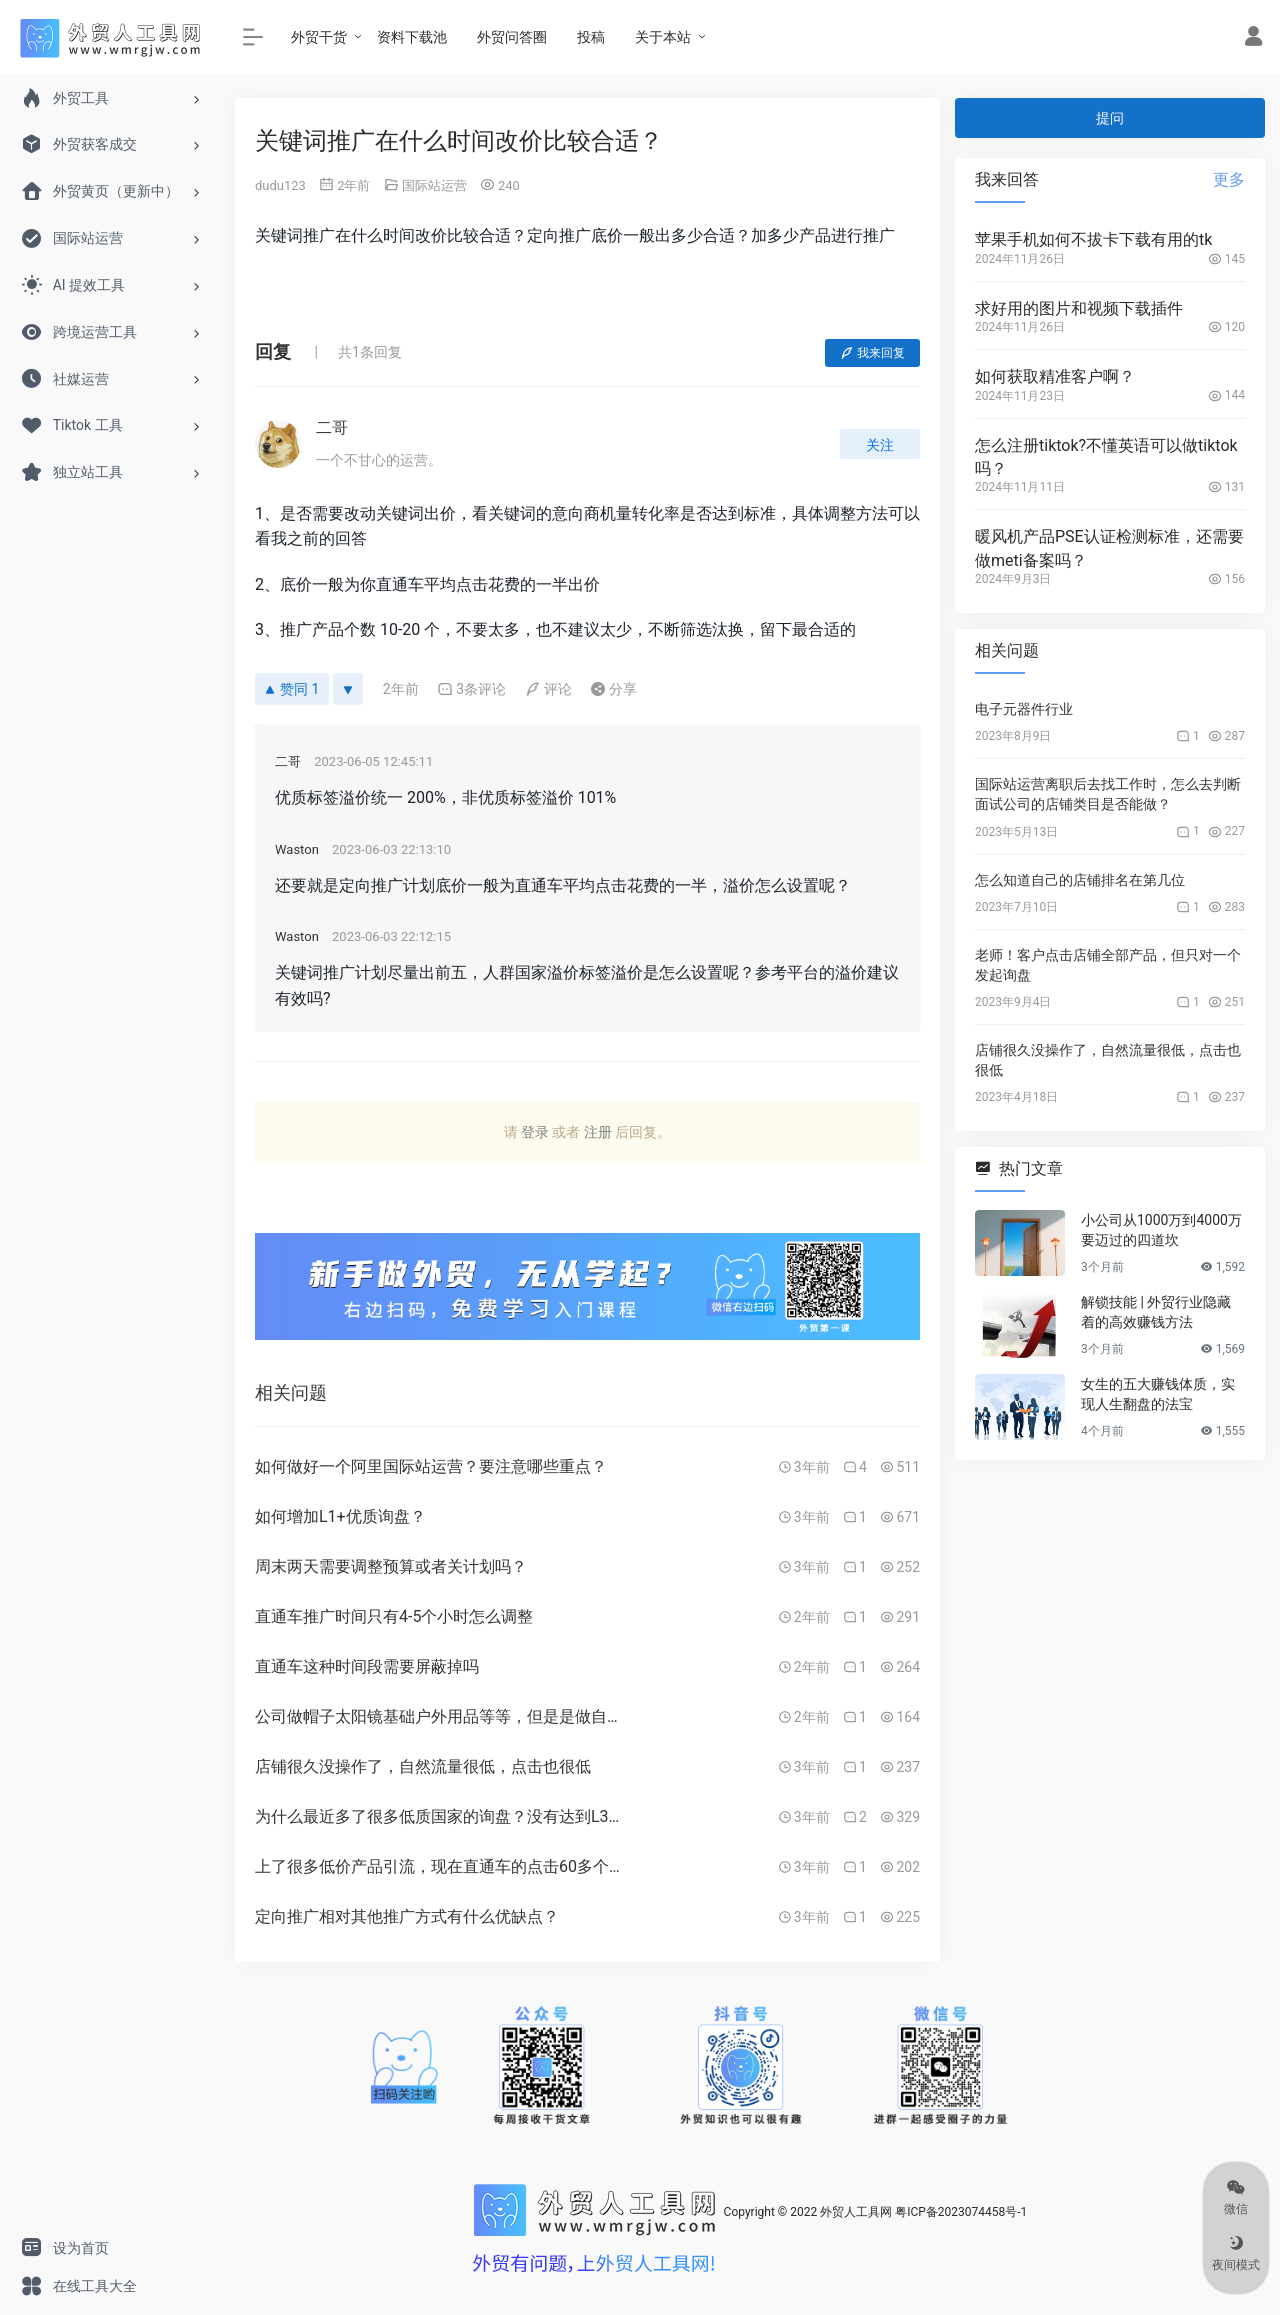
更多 (1229, 179)
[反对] (348, 689)
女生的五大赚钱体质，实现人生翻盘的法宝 (1158, 1394)
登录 (535, 1132)
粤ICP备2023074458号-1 (961, 2212)
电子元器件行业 (1024, 709)
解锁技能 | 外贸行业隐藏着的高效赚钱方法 (1156, 1312)
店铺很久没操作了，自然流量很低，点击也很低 (1108, 1060)
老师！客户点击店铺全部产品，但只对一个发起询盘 (1108, 965)
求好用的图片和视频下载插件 (1079, 308)
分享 (613, 689)
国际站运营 (434, 185)
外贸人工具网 (856, 2212)
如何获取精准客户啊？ (1055, 376)
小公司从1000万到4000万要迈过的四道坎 (1161, 1230)
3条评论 (471, 689)
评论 (548, 689)
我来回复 (872, 353)
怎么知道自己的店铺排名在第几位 (1080, 880)
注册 (598, 1132)
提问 (1110, 118)
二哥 (332, 427)
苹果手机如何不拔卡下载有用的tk (1093, 239)
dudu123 (280, 185)
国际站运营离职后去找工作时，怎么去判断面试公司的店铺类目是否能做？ (1108, 794)
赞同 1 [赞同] (292, 689)
